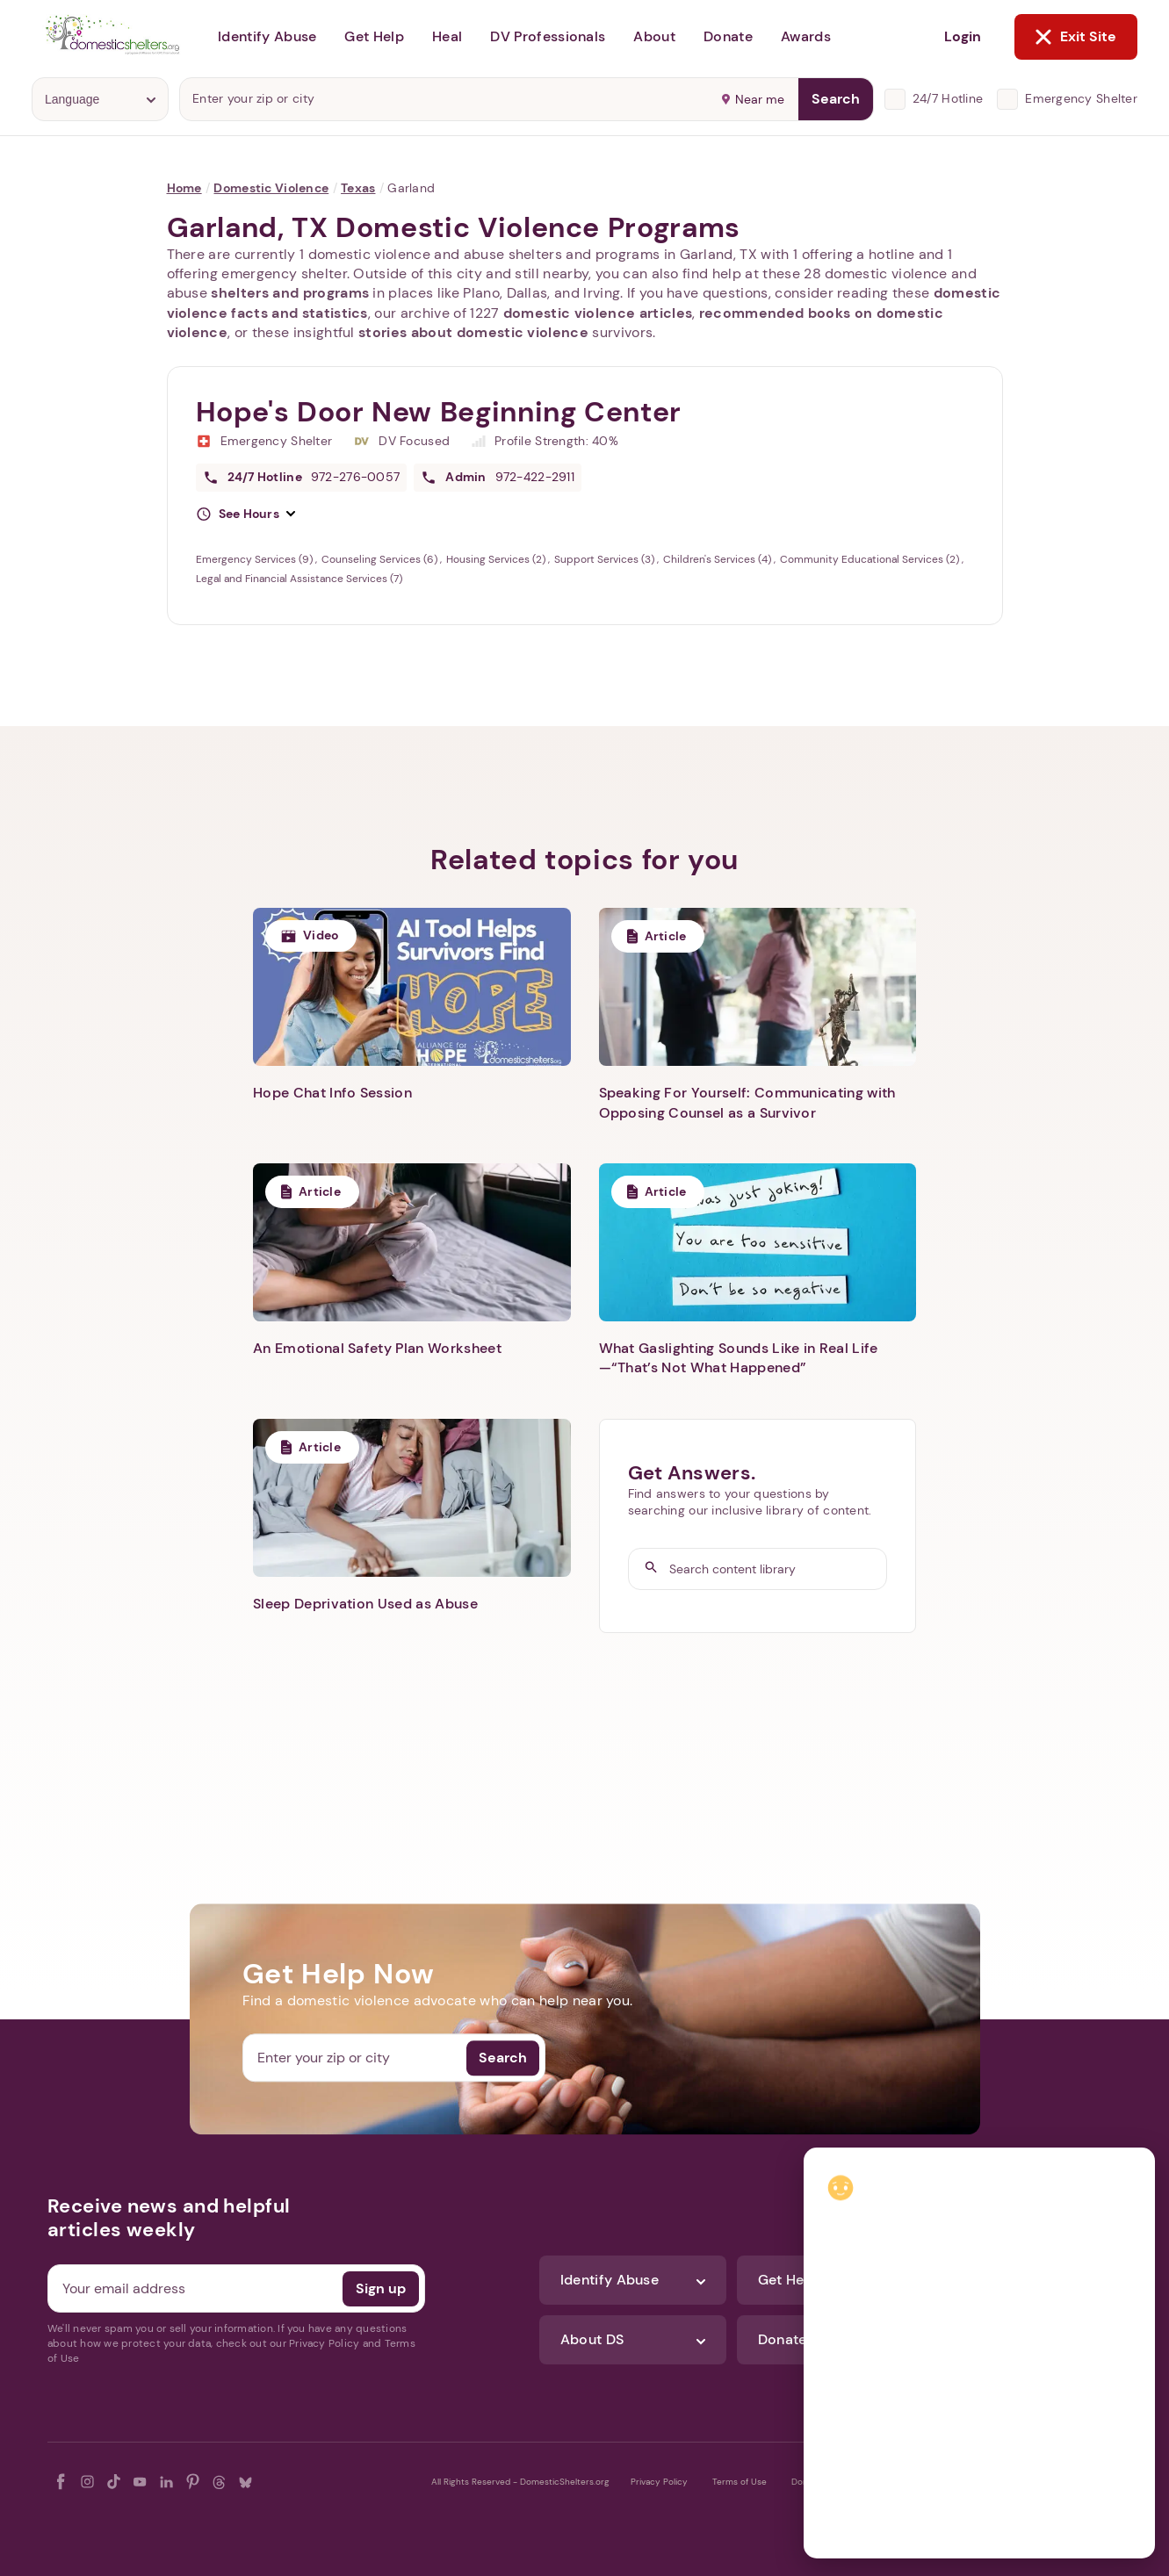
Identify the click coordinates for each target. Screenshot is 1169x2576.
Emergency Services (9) (255, 559)
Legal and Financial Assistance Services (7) (299, 579)
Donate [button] (728, 36)
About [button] (654, 36)
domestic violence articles (597, 313)
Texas (358, 188)
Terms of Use (739, 2481)
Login (962, 36)
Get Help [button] (374, 36)
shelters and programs (290, 293)
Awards (806, 36)
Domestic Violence (270, 188)
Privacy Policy (659, 2481)
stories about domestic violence (473, 332)
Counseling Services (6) (380, 559)
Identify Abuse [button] (267, 36)
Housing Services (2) (497, 559)
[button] (246, 514)
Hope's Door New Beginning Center (439, 411)
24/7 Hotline (948, 98)
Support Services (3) (605, 559)
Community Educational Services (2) (871, 559)
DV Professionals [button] (547, 36)
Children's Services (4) (718, 559)
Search (836, 99)
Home (184, 188)
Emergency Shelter (1081, 98)
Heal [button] (447, 36)
